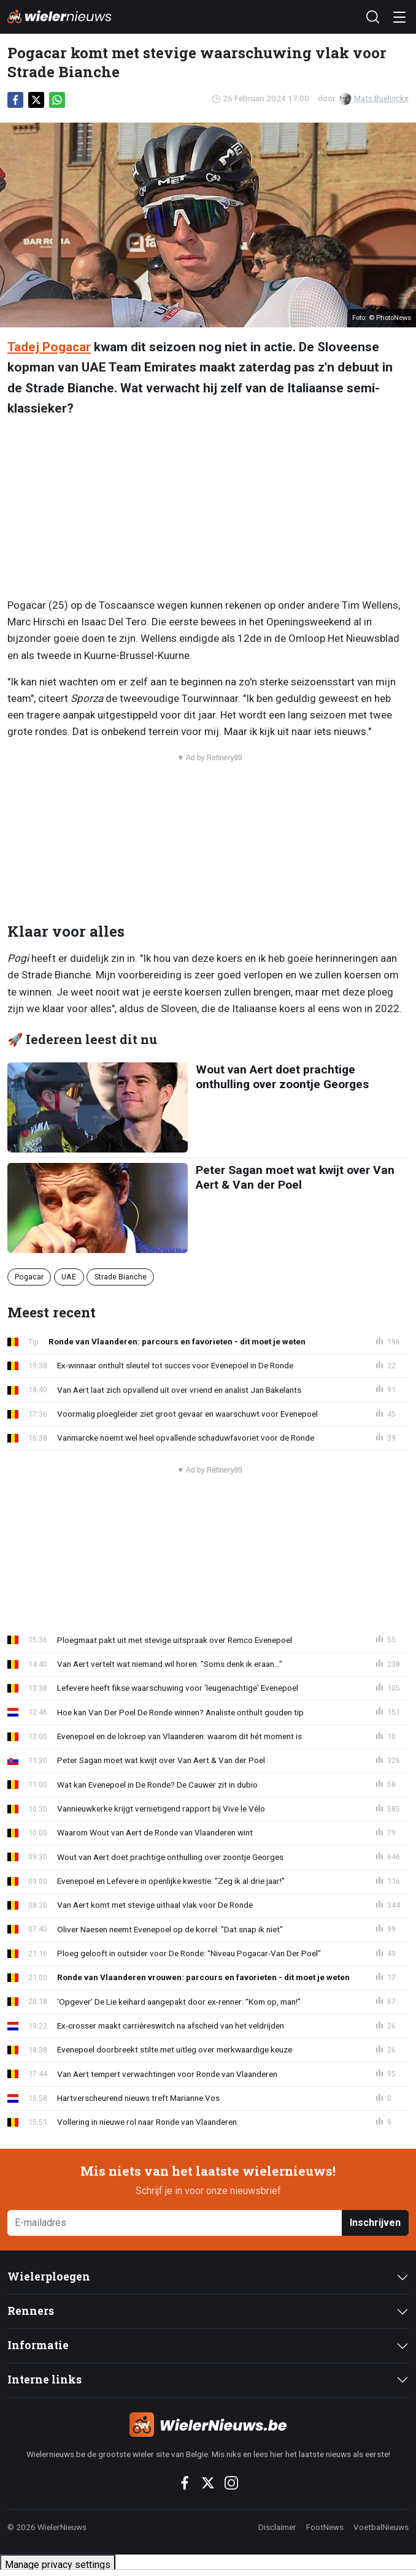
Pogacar (29, 1276)
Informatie (38, 2345)
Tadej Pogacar (49, 347)
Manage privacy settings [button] (57, 2564)
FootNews (325, 2527)
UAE (68, 1276)
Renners (30, 2311)
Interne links (44, 2379)
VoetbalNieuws (381, 2527)
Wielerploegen (48, 2276)
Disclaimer (277, 2527)
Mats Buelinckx (374, 98)
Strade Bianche (120, 1276)
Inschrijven (375, 2222)
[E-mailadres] (174, 2223)
